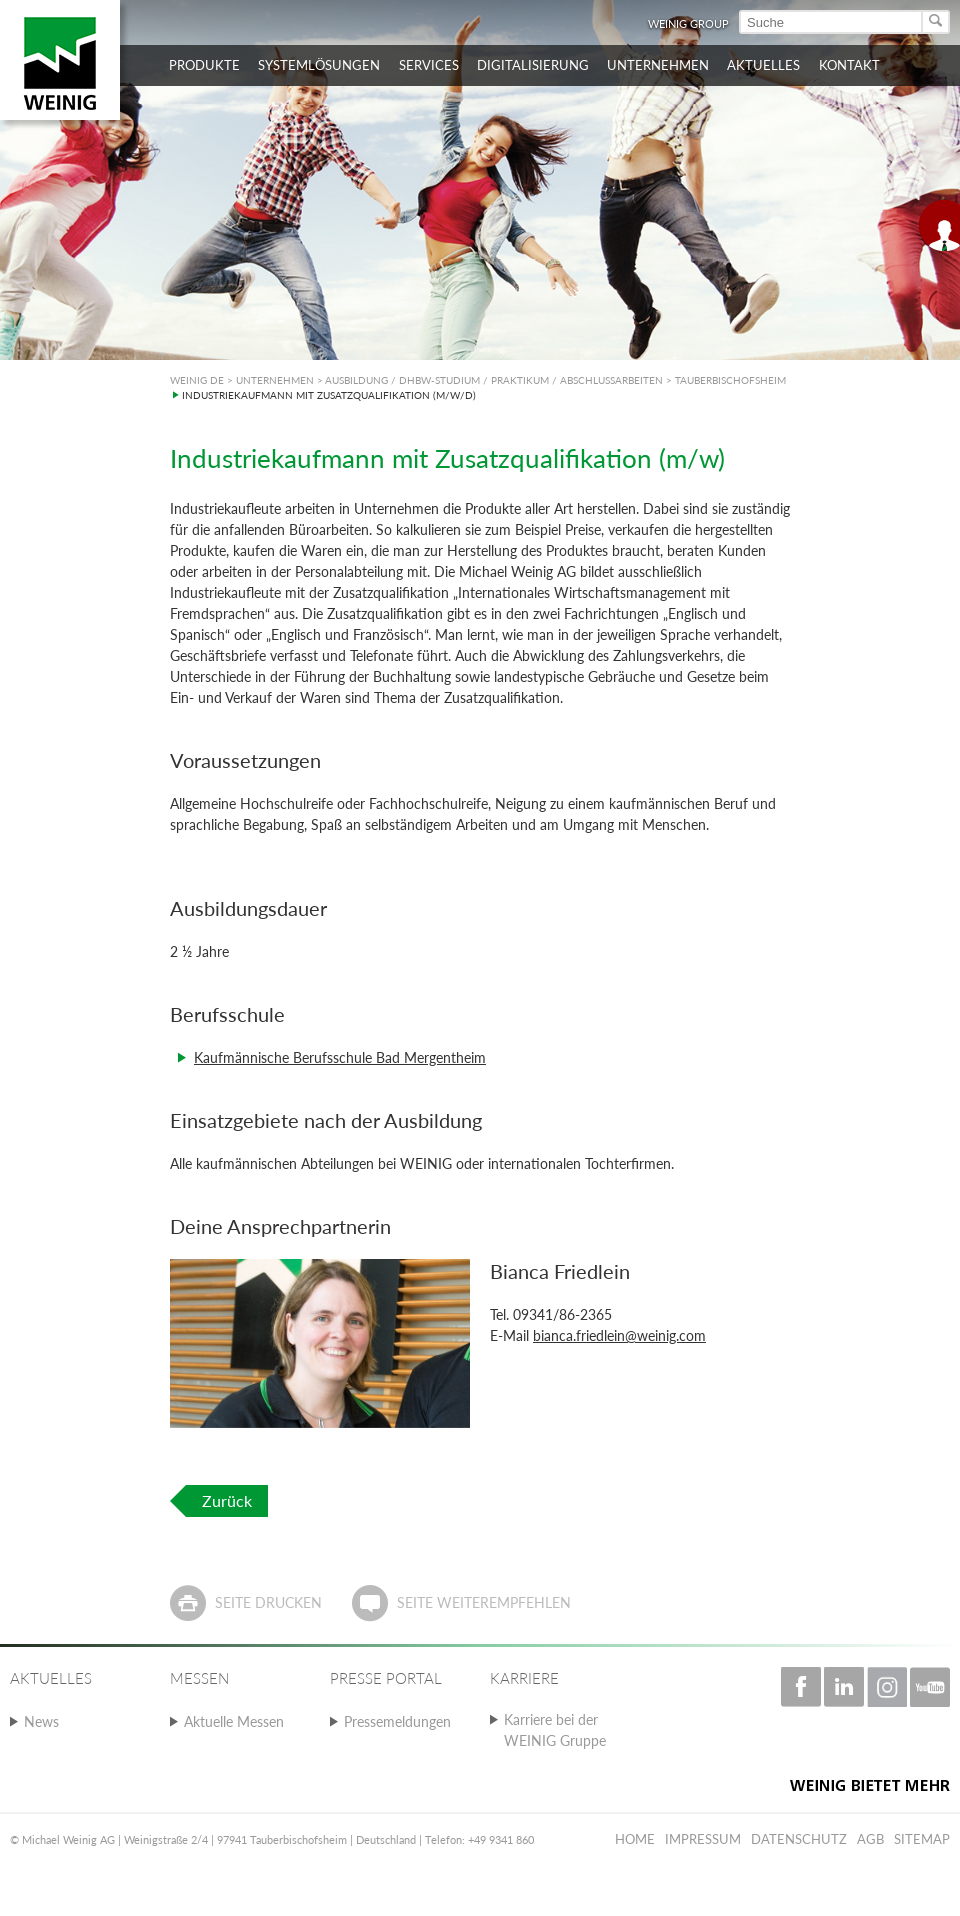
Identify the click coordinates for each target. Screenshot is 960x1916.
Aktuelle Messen (234, 1721)
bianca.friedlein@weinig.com (619, 1335)
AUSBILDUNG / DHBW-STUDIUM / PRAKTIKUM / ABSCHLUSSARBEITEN (494, 380)
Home (635, 1839)
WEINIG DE (197, 380)
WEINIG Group (688, 23)
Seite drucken (268, 1602)
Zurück (227, 1500)
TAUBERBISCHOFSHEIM (730, 380)
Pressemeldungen (397, 1721)
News (41, 1721)
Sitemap (922, 1839)
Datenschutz (799, 1839)
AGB (870, 1839)
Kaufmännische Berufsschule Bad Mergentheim (340, 1057)
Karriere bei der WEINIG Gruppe (555, 1730)
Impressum (703, 1839)
